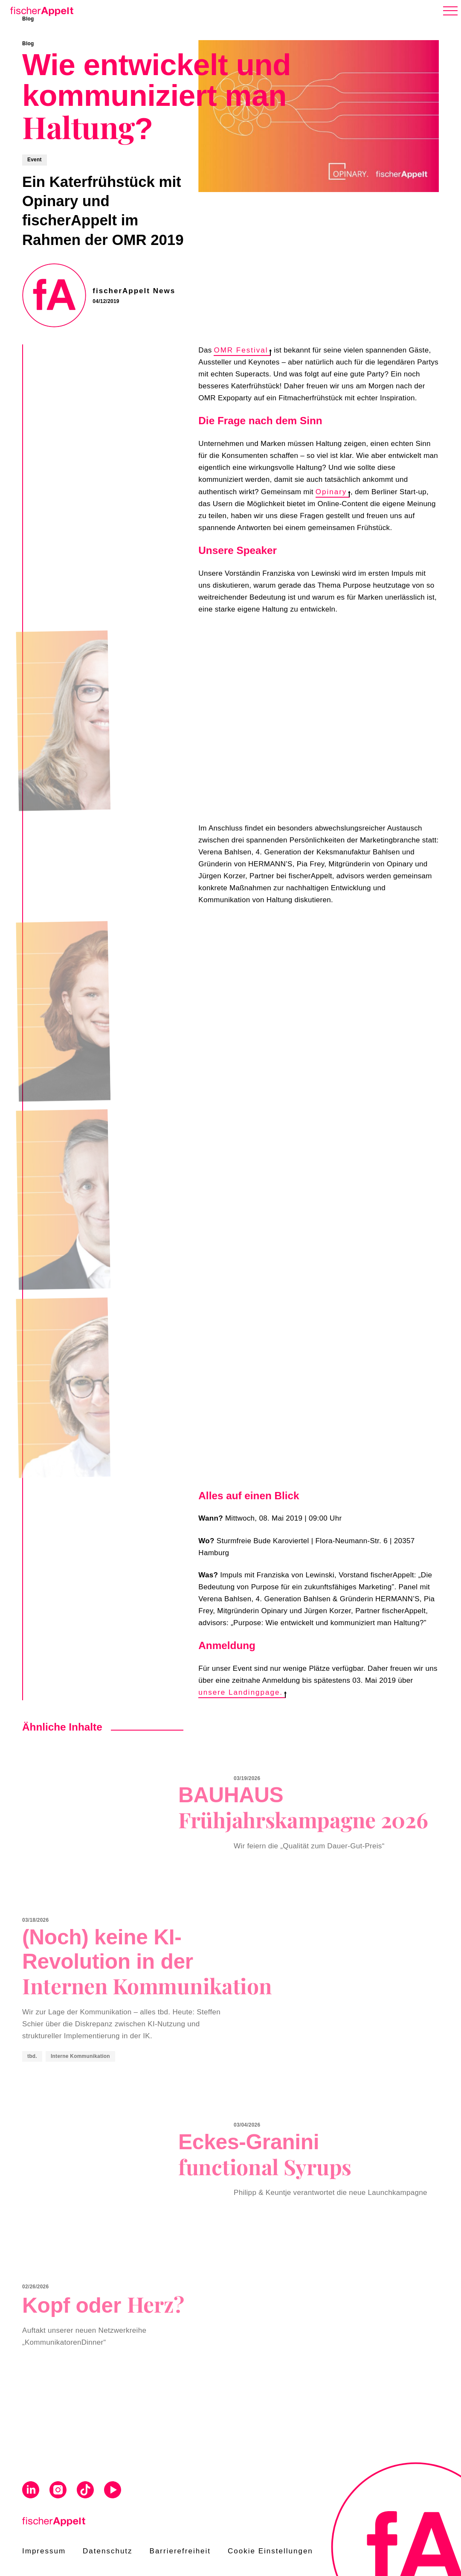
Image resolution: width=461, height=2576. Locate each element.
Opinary (333, 492)
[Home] (40, 10)
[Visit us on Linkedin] (30, 2491)
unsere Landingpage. (241, 1692)
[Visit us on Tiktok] (85, 2491)
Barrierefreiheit (180, 2551)
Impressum (44, 2551)
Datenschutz (108, 2551)
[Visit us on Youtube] (112, 2491)
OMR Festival (242, 350)
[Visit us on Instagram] (58, 2491)
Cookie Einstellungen (270, 2551)
